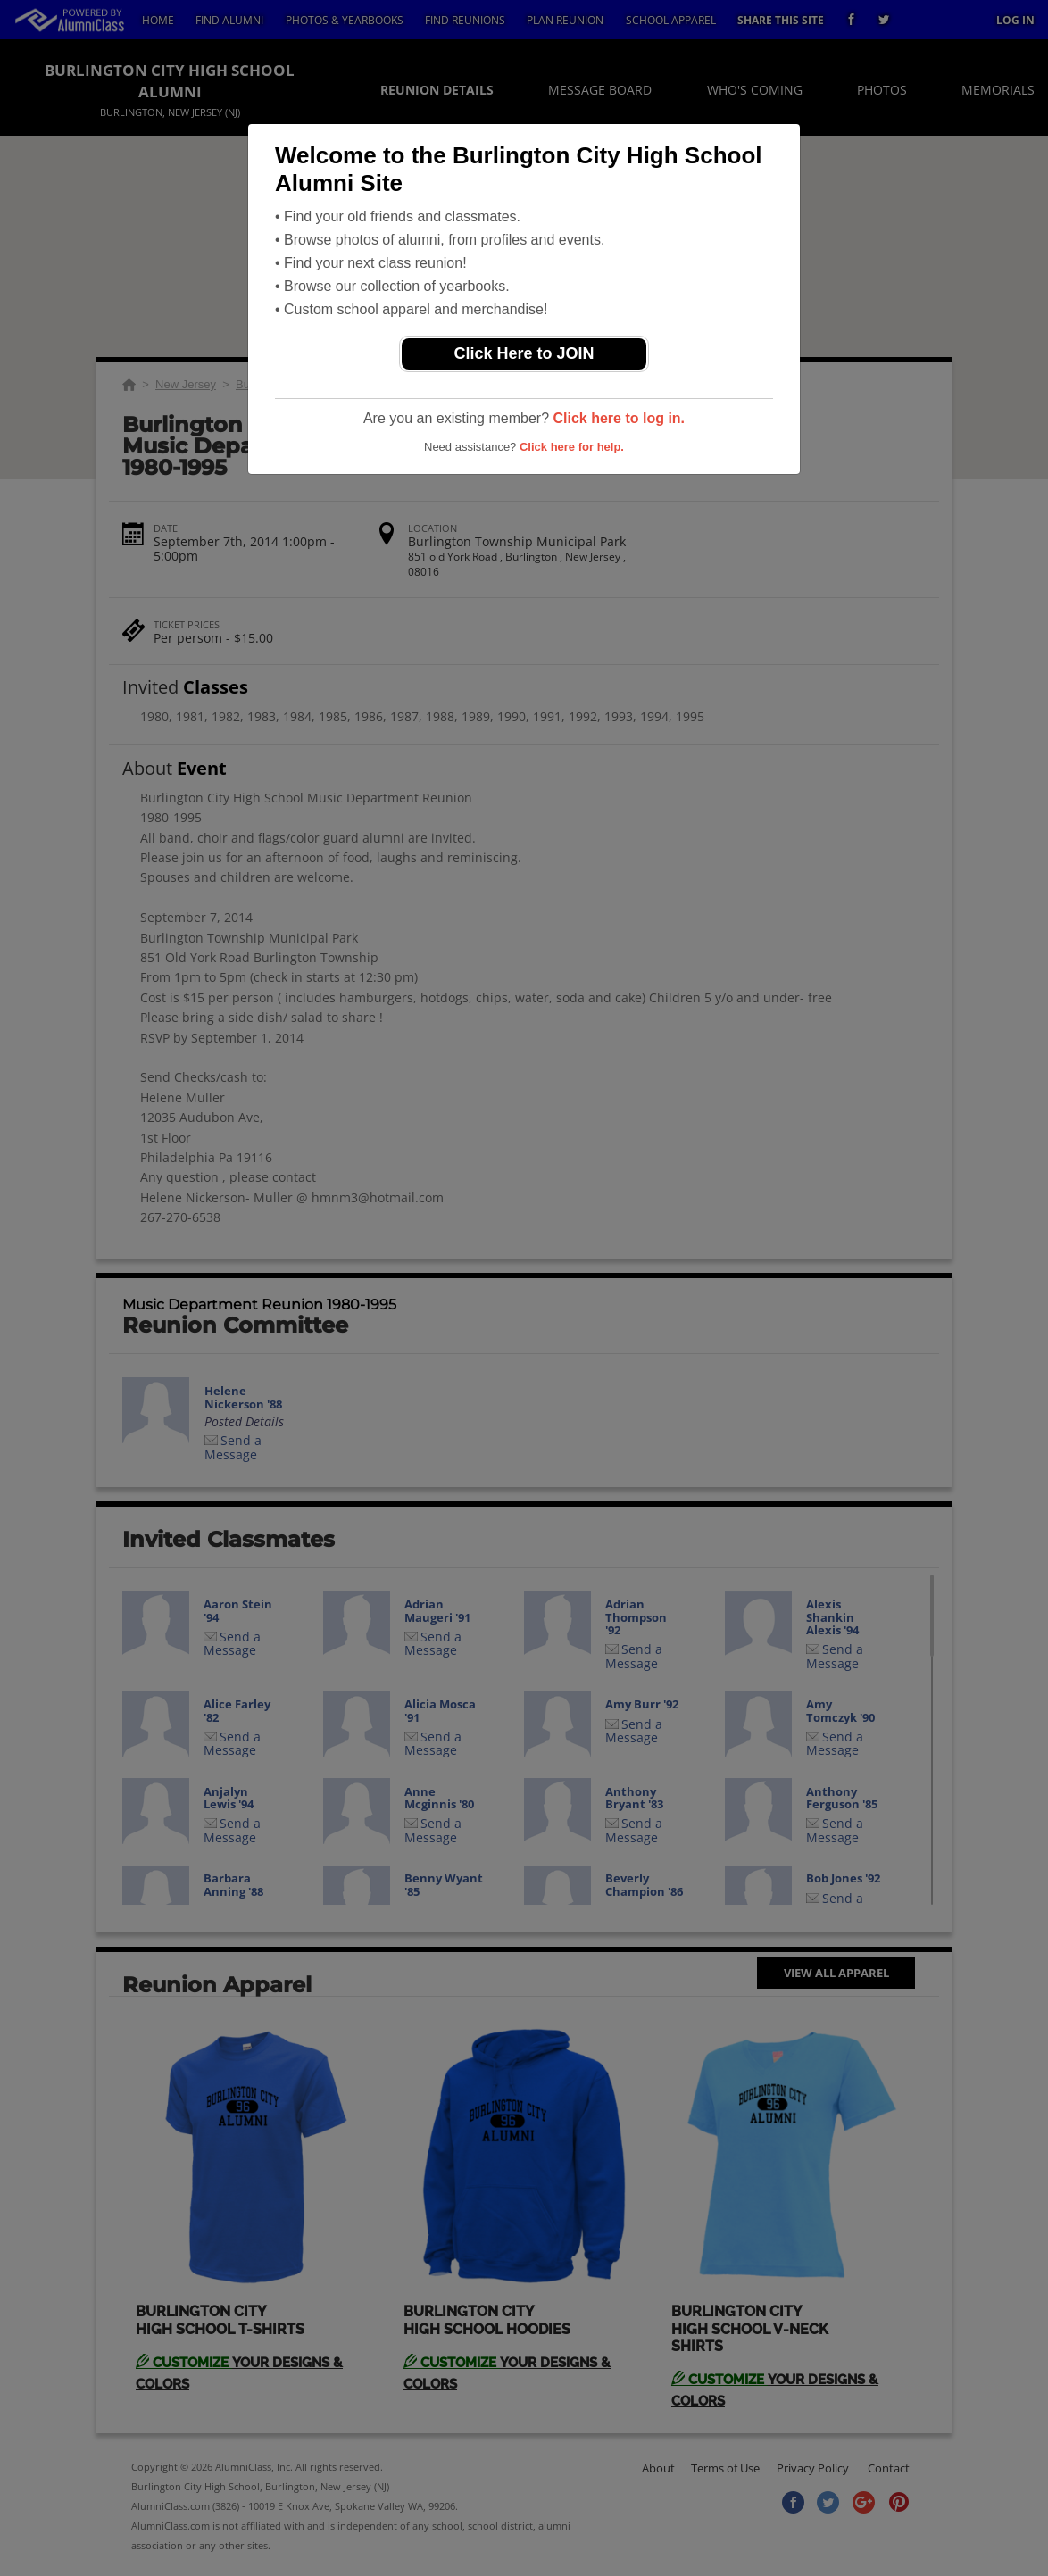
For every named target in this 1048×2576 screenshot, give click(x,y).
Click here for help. (572, 446)
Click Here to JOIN (523, 353)
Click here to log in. (619, 418)
